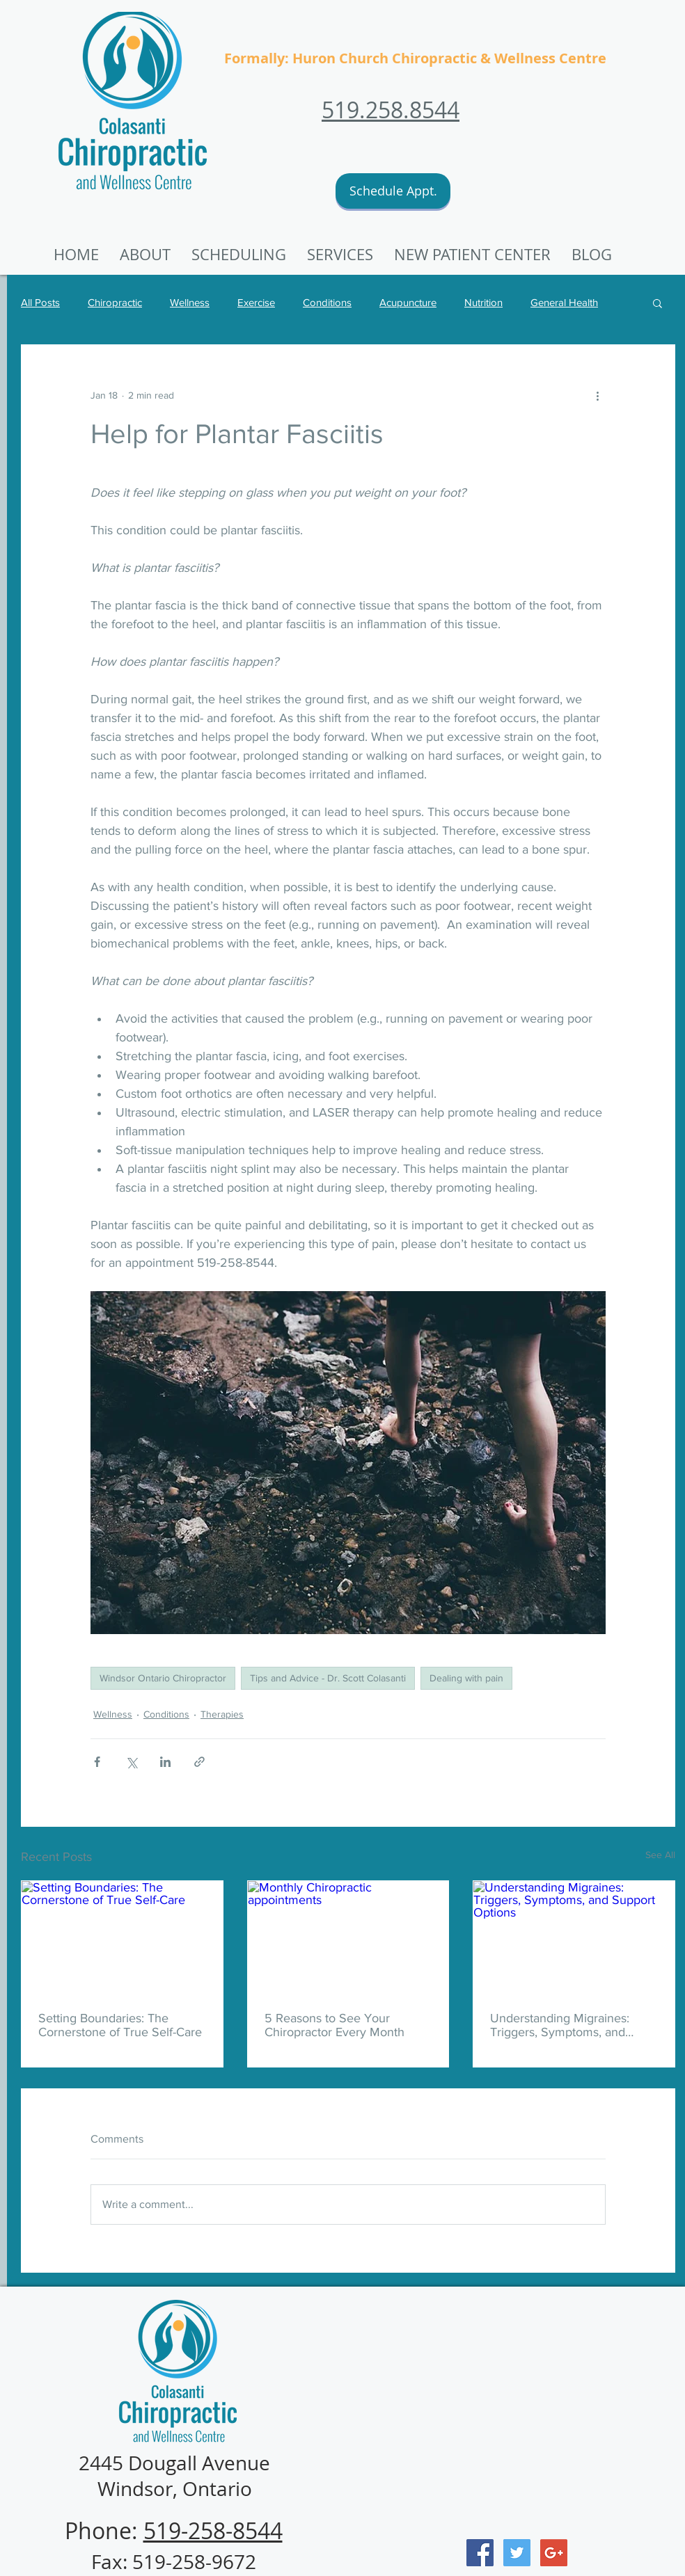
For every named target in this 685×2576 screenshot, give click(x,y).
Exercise (256, 302)
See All (660, 1854)
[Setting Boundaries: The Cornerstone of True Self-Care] (122, 1937)
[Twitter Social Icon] (516, 2552)
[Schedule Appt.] (393, 191)
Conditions (327, 302)
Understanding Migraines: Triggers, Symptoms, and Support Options (559, 2025)
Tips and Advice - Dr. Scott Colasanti (328, 1677)
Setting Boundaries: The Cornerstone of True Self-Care (120, 2025)
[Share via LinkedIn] (165, 1761)
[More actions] (597, 395)
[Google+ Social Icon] (553, 2552)
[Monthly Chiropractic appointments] (348, 1937)
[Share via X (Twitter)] (131, 1761)
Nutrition (483, 302)
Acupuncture (407, 302)
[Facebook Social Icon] (480, 2552)
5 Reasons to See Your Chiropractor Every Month (334, 2025)
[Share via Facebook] (97, 1761)
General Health (564, 302)
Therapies (222, 1714)
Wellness (190, 302)
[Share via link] (199, 1761)
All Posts (40, 302)
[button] (472, 254)
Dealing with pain (466, 1677)
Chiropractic (115, 302)
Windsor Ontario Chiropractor (163, 1677)
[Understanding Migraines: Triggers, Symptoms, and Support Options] (574, 1937)
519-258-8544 (213, 2530)
